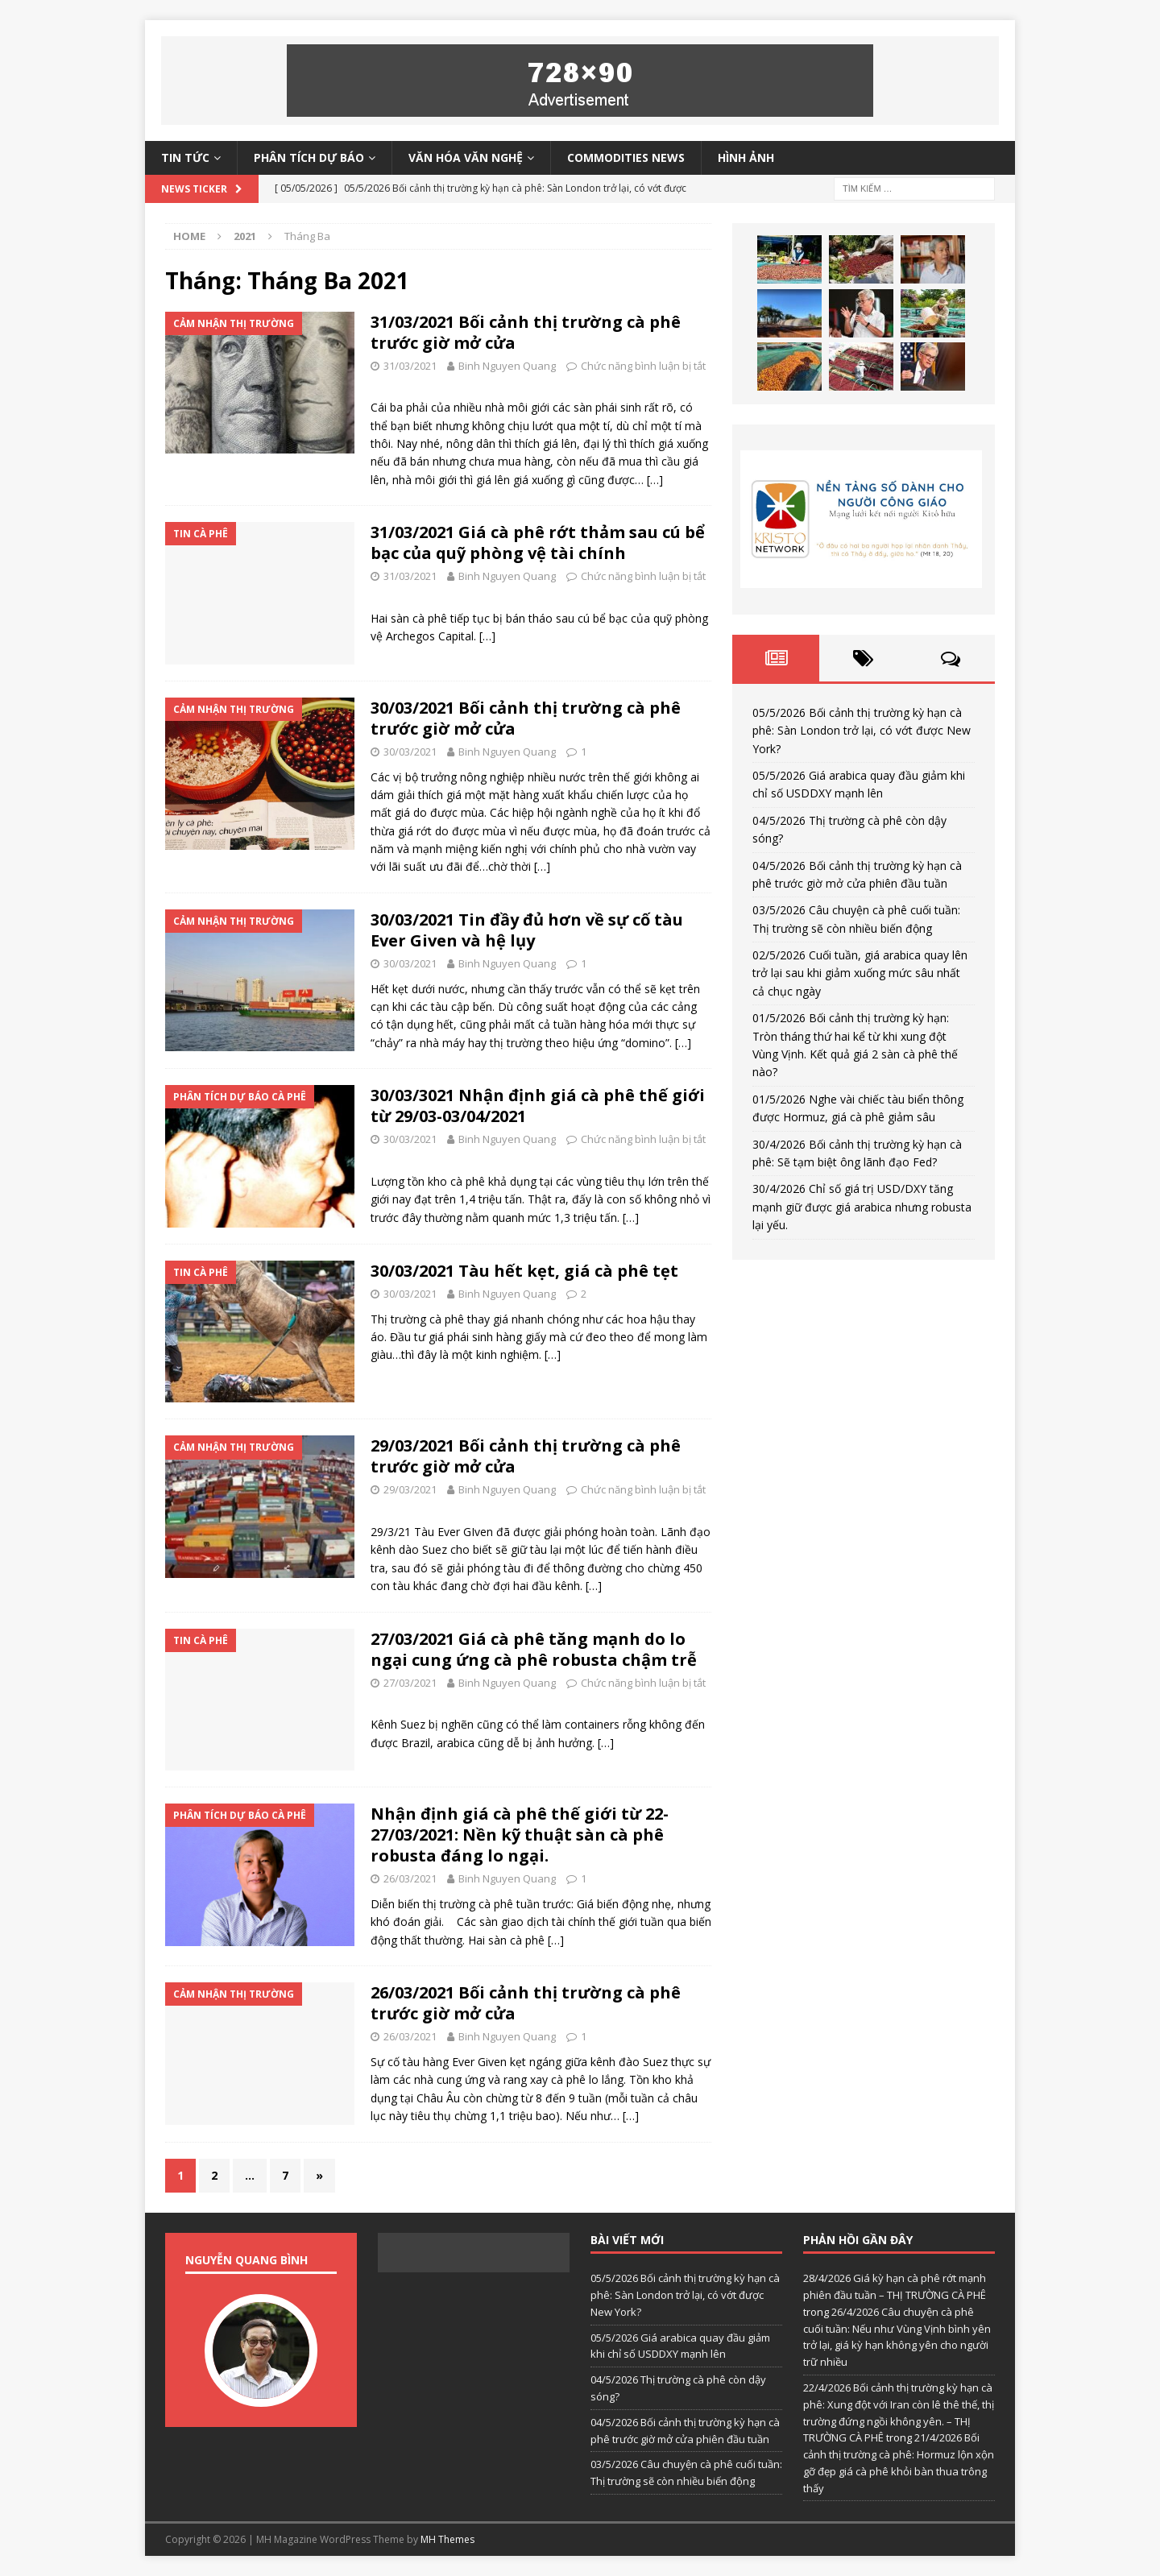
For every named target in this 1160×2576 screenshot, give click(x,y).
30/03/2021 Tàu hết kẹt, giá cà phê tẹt (524, 1271)
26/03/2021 (410, 1878)
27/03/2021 (410, 1682)
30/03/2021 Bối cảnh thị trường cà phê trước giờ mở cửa (526, 718)
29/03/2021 (410, 1489)
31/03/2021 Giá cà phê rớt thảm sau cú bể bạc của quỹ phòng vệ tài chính (538, 542)
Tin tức (185, 157)
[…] (655, 479)
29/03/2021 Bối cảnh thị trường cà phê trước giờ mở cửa (526, 1456)
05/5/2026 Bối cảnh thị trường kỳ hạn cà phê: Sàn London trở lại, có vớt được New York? (861, 730)
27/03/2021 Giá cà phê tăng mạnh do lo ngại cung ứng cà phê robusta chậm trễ (534, 1649)
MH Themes (447, 2539)
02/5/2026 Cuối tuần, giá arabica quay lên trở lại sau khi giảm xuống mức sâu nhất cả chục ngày (859, 973)
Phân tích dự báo (309, 157)
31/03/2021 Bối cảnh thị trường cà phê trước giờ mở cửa (526, 332)
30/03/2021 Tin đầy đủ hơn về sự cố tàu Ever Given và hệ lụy (527, 930)
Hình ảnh (746, 157)
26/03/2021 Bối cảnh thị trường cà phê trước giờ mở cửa (526, 2003)
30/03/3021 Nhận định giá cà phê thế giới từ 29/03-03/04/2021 (538, 1105)
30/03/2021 (410, 751)
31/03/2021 (410, 365)
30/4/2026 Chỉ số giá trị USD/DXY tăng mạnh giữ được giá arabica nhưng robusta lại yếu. (862, 1206)
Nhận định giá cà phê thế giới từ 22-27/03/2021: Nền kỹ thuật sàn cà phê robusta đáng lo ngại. (520, 1834)
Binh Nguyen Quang (507, 365)
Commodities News (626, 157)
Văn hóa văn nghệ (465, 157)
